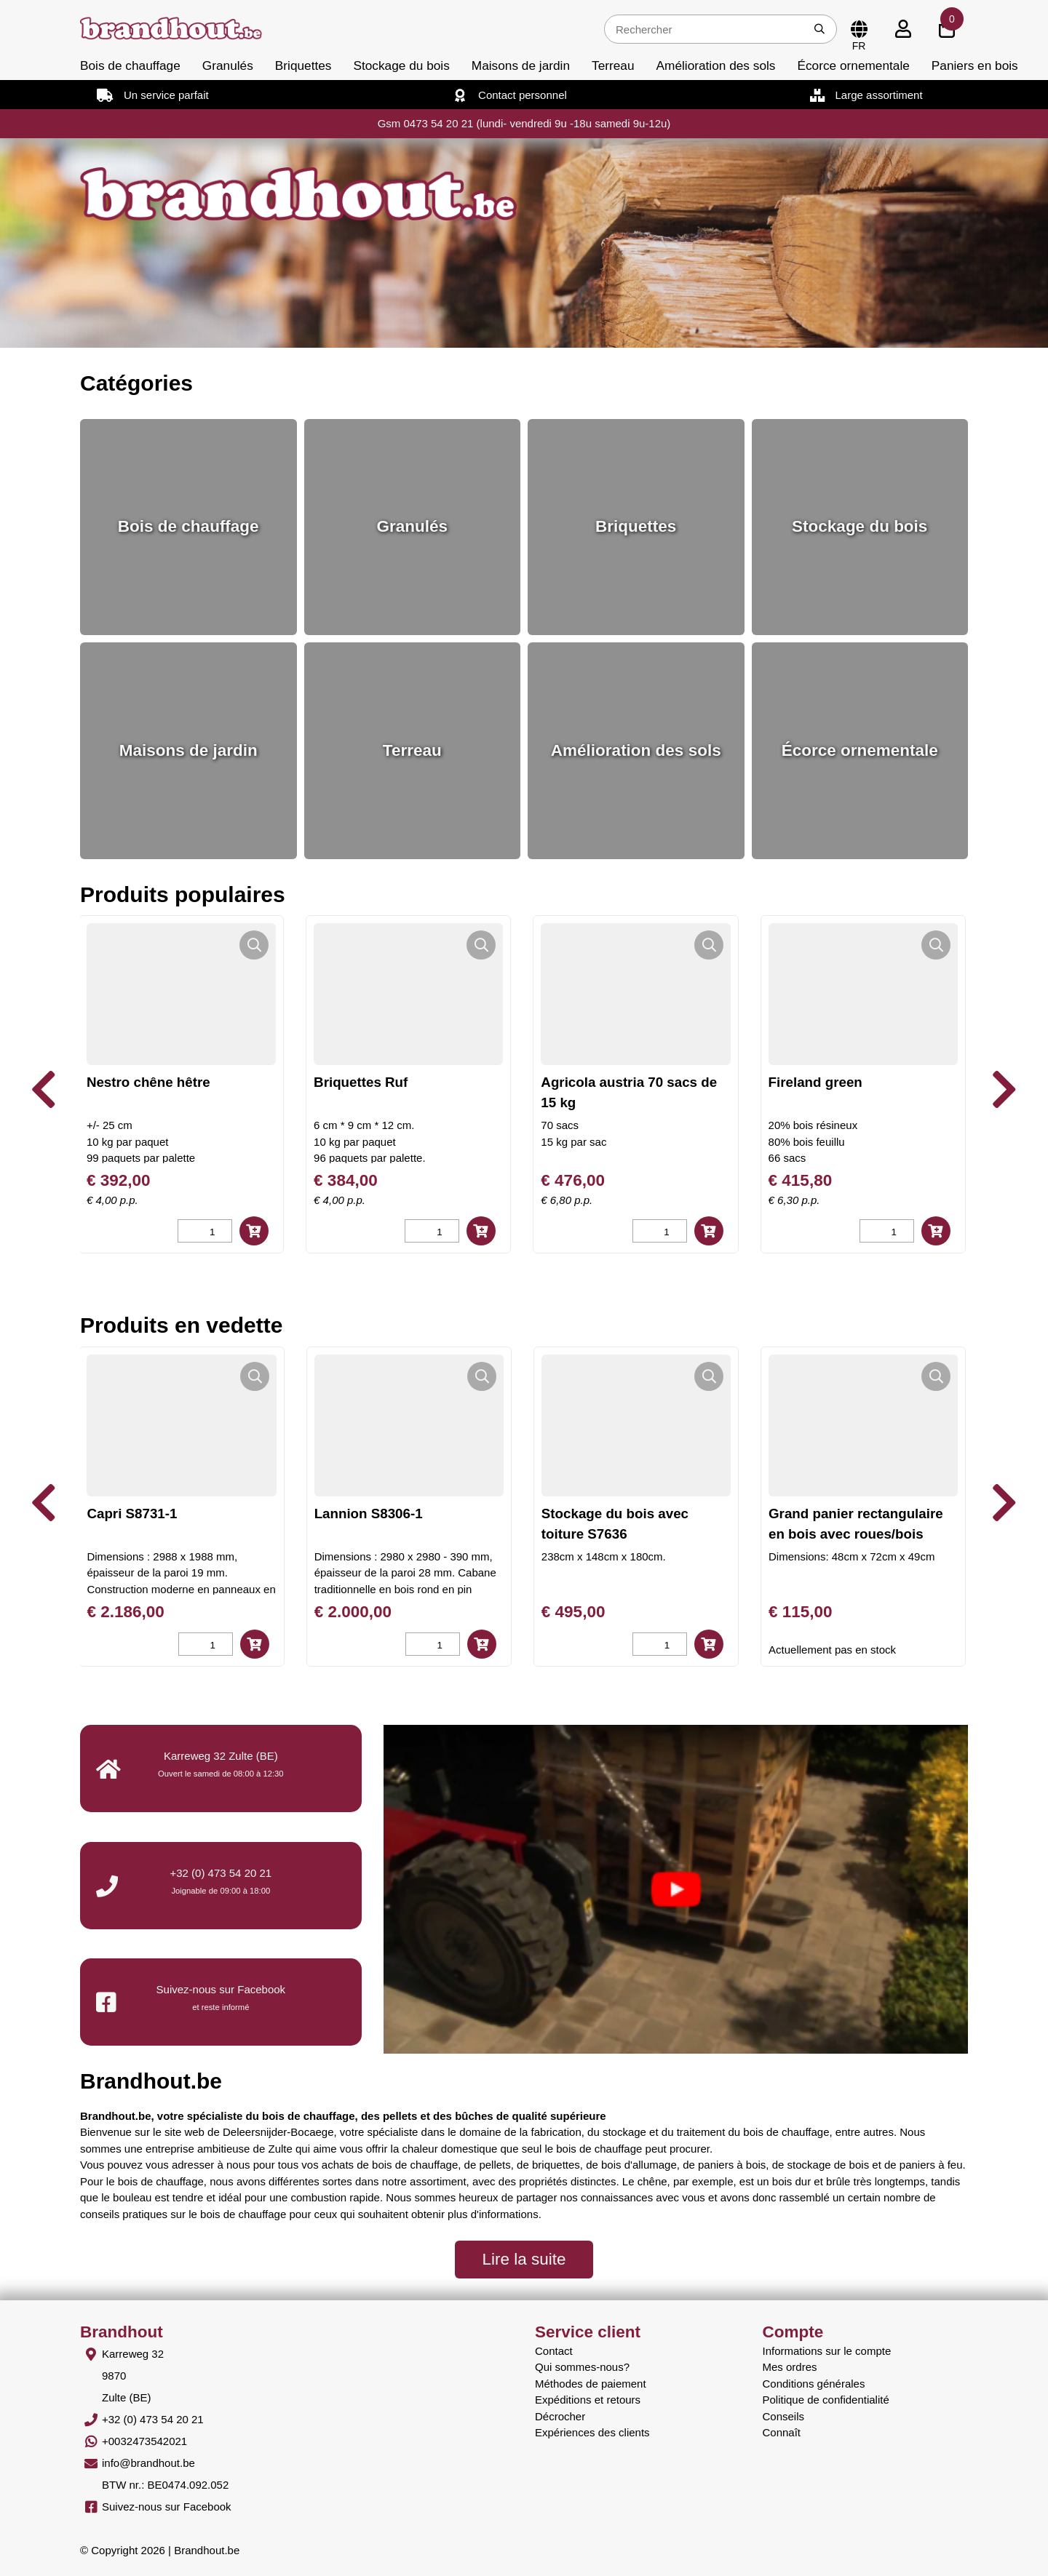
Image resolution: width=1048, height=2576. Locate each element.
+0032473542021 (144, 2441)
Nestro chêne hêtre (175, 1082)
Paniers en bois (975, 65)
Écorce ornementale (853, 65)
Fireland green (842, 1082)
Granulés (227, 65)
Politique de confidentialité (826, 2399)
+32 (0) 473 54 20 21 (220, 1873)
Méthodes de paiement (590, 2383)
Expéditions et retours (587, 2399)
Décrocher (560, 2416)
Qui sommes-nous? (582, 2367)
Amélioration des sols (716, 65)
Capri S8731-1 (132, 1513)
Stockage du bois (401, 65)
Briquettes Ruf (387, 1082)
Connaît (782, 2432)
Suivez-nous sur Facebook (166, 2506)
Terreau (613, 65)
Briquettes (303, 65)
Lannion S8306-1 (368, 1513)
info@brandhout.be (148, 2463)
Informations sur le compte (827, 2351)
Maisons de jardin (521, 65)
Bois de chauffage (130, 65)
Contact (554, 2351)
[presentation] (44, 1089)
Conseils (784, 2416)
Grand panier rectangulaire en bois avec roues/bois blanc (856, 1534)
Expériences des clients (592, 2432)
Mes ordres (790, 2367)
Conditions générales (814, 2383)
